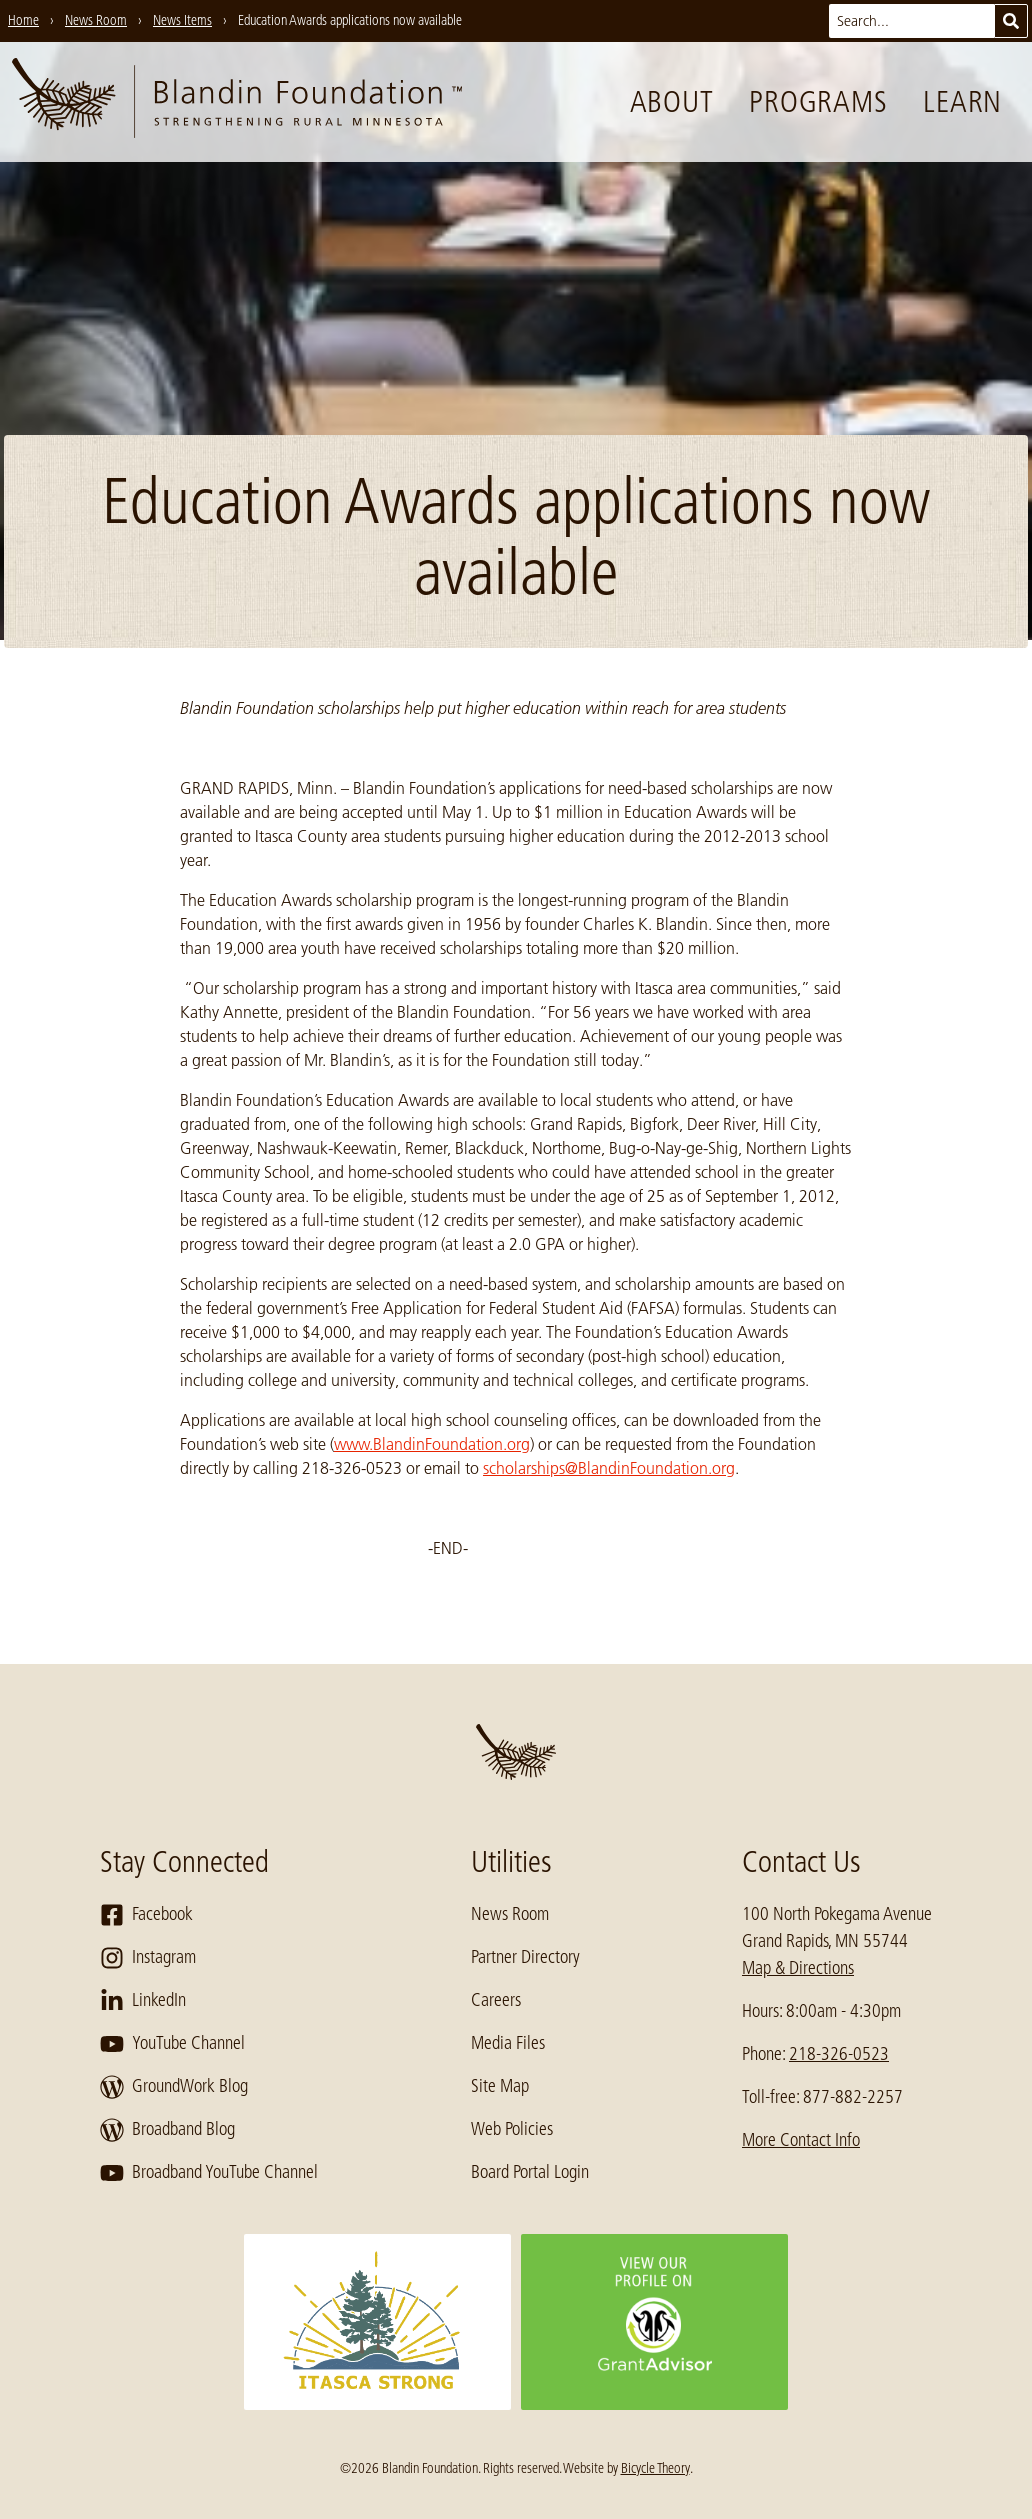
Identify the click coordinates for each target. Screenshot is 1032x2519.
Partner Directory (525, 1957)
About (672, 102)
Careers (496, 2000)
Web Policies (512, 2129)
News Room (510, 1914)
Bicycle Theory (655, 2468)
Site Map (500, 2086)
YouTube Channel (172, 2044)
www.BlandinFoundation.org (432, 1444)
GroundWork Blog (174, 2087)
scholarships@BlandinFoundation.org (609, 1468)
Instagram (148, 1958)
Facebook (146, 1915)
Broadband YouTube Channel (209, 2173)
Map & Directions (798, 1968)
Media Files (508, 2043)
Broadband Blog (167, 2130)
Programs (818, 102)
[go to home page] (237, 102)
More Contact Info (801, 2140)
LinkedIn (143, 2001)
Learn (962, 102)
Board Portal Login (530, 2172)
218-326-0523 (839, 2054)
